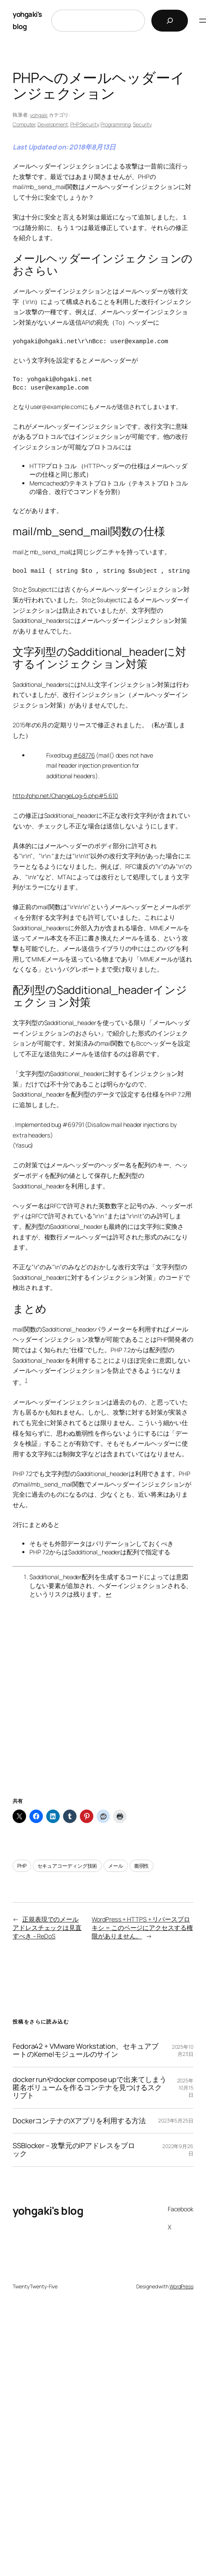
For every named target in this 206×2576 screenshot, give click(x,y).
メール (115, 1865)
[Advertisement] (103, 1708)
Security (142, 124)
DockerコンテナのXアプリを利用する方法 (79, 2121)
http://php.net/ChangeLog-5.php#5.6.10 (65, 796)
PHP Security (84, 124)
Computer (24, 124)
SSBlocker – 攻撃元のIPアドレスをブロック (74, 2150)
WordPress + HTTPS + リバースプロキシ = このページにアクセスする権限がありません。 (142, 1928)
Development (52, 124)
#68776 (84, 755)
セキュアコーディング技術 (67, 1865)
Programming (115, 124)
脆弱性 (141, 1865)
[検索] (169, 21)
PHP (21, 1865)
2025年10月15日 (185, 2087)
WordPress (181, 2286)
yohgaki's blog (48, 2210)
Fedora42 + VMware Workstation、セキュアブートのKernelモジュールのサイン (85, 2050)
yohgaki (39, 115)
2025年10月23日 (182, 2050)
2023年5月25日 (175, 2120)
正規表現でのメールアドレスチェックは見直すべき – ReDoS (47, 1928)
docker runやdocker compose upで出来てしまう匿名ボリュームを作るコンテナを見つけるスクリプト (89, 2088)
